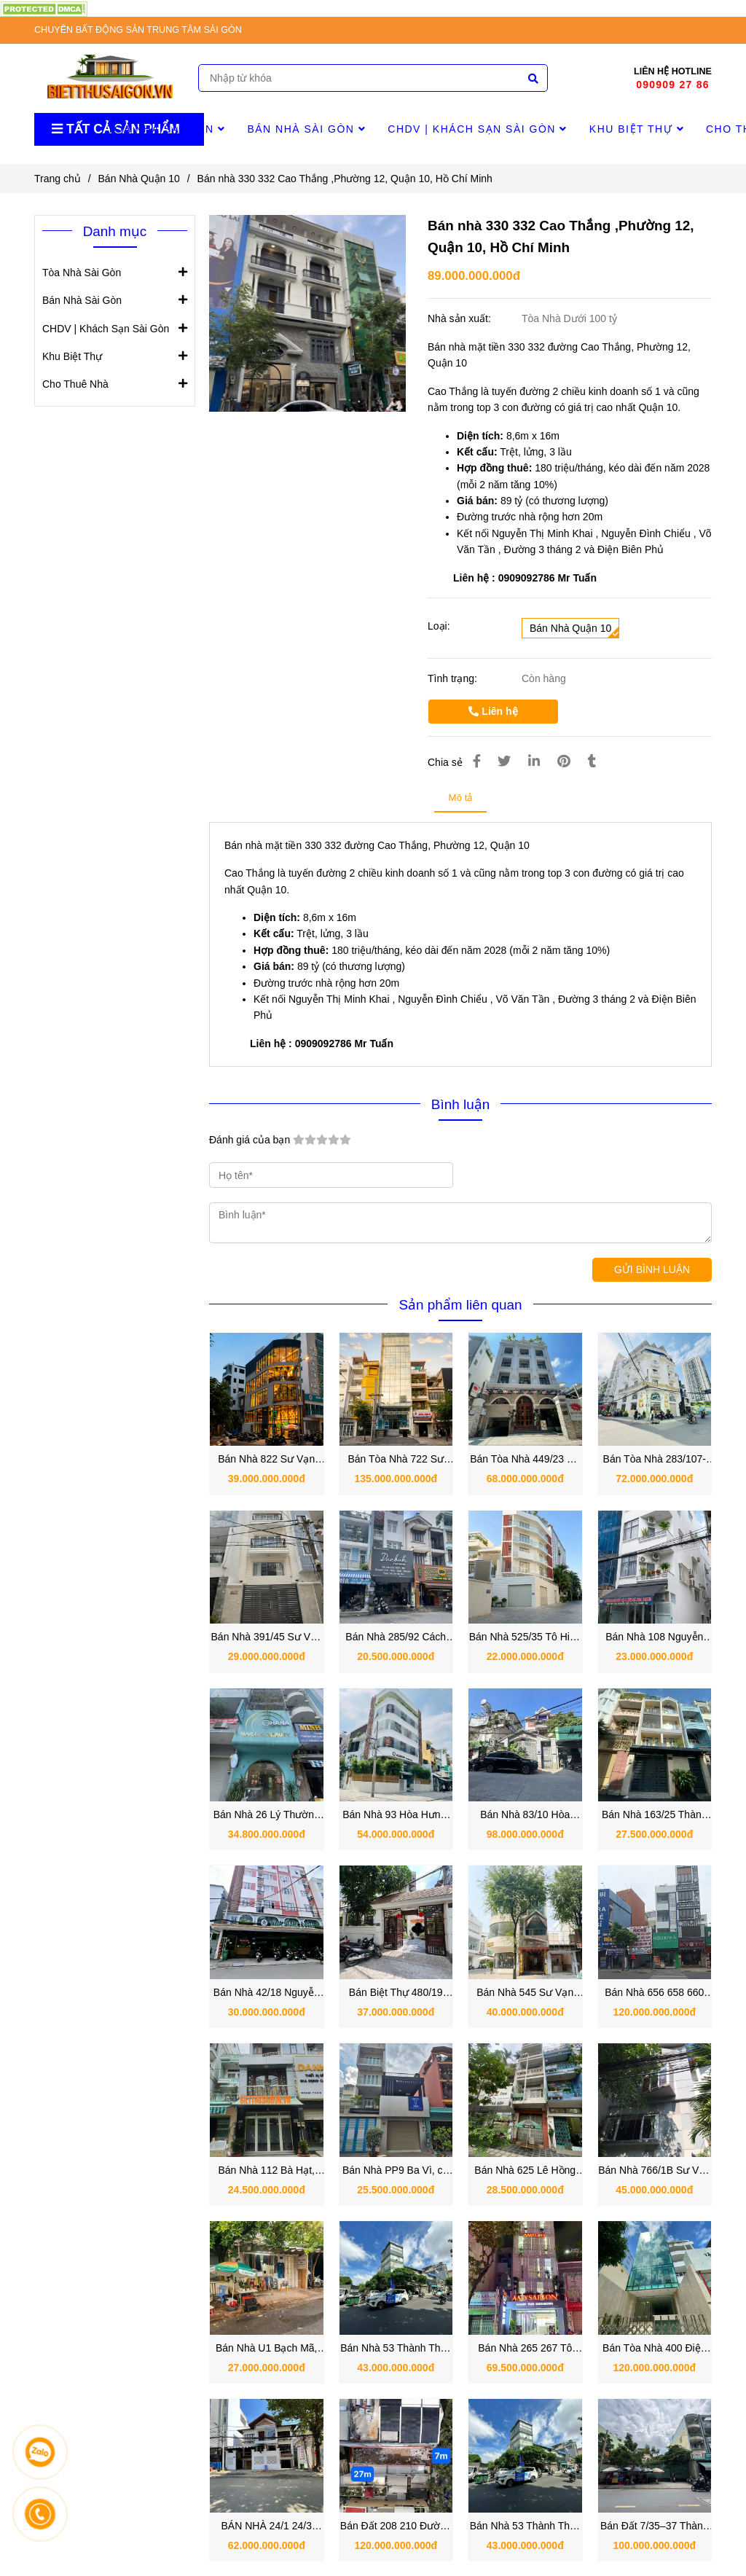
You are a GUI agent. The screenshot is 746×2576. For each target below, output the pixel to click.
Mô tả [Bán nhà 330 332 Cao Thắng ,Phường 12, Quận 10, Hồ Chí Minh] (461, 797)
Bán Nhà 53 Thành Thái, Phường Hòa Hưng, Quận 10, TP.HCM (395, 2349)
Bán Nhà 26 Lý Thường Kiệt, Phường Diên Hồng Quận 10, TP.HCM (266, 1816)
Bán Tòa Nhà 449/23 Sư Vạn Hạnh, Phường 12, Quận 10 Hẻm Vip (525, 1460)
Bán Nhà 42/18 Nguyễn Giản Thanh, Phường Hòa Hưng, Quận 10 (266, 1993)
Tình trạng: (454, 678)
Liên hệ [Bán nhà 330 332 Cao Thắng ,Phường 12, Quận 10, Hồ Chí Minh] (492, 711)
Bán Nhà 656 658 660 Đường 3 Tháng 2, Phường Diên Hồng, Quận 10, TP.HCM (654, 1993)
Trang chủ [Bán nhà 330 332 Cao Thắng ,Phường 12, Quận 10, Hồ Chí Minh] (57, 178)
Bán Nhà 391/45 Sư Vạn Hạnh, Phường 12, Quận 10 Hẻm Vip (267, 1638)
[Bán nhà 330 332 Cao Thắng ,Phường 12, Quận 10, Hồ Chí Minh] (43, 8)
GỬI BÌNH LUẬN (652, 1269)
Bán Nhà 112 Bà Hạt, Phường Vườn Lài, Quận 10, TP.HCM (266, 2171)
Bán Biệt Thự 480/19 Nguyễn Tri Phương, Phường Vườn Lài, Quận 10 (395, 1993)
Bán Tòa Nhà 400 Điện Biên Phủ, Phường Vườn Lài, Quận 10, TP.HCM (654, 2349)
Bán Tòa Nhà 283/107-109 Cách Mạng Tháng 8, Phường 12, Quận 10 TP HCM (654, 1460)
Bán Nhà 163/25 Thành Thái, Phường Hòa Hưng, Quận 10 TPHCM (654, 1816)
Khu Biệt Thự (636, 129)
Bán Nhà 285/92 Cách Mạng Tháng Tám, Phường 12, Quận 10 (395, 1638)
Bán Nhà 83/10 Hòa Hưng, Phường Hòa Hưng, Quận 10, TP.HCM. (525, 1816)
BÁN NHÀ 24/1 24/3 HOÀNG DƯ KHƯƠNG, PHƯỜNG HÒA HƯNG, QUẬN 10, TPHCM (266, 2527)
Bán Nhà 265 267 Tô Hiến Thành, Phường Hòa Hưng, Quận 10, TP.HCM (525, 2349)
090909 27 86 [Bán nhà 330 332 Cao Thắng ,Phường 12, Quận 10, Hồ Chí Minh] (672, 84)
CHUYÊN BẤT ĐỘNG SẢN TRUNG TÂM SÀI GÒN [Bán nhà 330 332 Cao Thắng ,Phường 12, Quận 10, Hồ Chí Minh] (138, 30)
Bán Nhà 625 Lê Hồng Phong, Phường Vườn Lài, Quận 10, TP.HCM (525, 2171)
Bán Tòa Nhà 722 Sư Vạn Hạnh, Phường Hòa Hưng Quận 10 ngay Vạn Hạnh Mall (396, 1460)
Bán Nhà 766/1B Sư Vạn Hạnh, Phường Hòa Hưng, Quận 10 (654, 2171)
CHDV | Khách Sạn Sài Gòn (478, 129)
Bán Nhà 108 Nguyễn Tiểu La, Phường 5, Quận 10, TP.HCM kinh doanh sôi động (654, 1638)
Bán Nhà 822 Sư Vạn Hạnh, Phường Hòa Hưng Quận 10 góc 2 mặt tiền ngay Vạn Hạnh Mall (266, 1460)
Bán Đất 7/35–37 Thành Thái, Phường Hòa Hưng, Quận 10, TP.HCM (654, 2527)
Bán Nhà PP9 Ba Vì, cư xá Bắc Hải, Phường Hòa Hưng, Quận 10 (395, 2171)
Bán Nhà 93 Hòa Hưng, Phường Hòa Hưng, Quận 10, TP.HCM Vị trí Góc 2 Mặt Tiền (395, 1816)
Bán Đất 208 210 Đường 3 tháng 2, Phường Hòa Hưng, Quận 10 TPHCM (396, 2527)
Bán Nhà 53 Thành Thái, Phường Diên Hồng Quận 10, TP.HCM (525, 2527)
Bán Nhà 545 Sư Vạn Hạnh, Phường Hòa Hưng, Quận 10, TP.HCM (524, 1993)
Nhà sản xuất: (461, 318)
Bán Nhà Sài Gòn (306, 129)
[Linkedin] (534, 761)
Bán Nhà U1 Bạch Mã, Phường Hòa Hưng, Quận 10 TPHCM (267, 2349)
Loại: (439, 626)
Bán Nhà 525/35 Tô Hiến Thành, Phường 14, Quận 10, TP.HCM (525, 1638)
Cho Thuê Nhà (75, 383)
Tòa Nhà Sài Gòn (166, 129)
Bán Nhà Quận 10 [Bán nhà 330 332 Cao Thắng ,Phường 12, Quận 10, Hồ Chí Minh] (139, 178)
